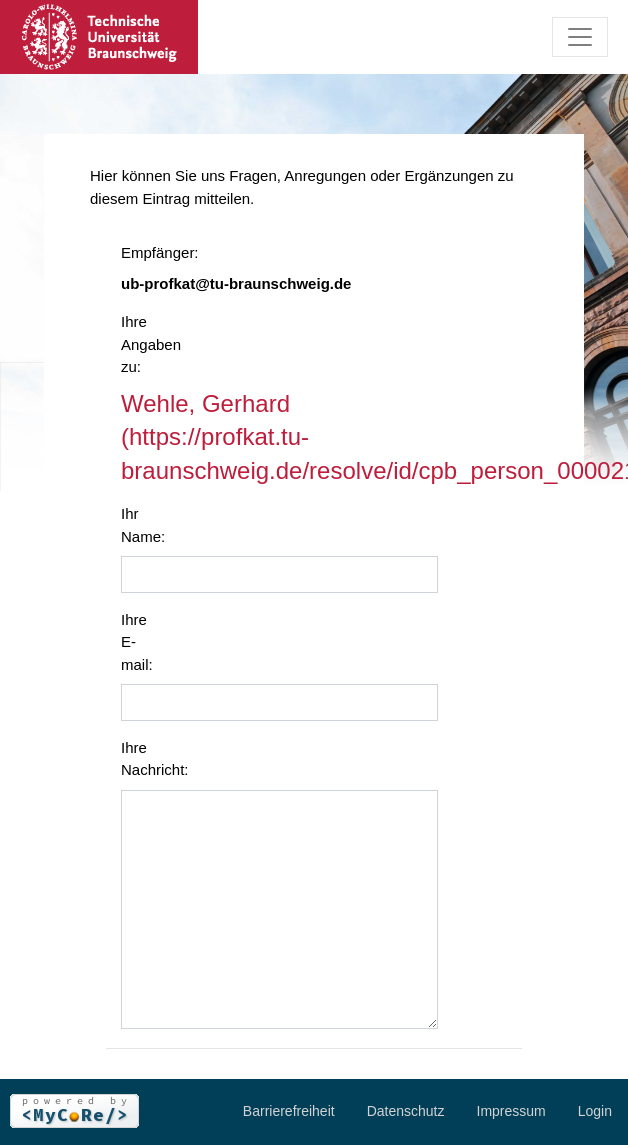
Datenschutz (406, 1111)
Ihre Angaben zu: (148, 344)
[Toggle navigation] (580, 37)
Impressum (511, 1111)
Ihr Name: (143, 525)
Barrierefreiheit (289, 1111)
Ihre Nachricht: (148, 759)
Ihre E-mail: (137, 642)
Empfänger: (148, 252)
